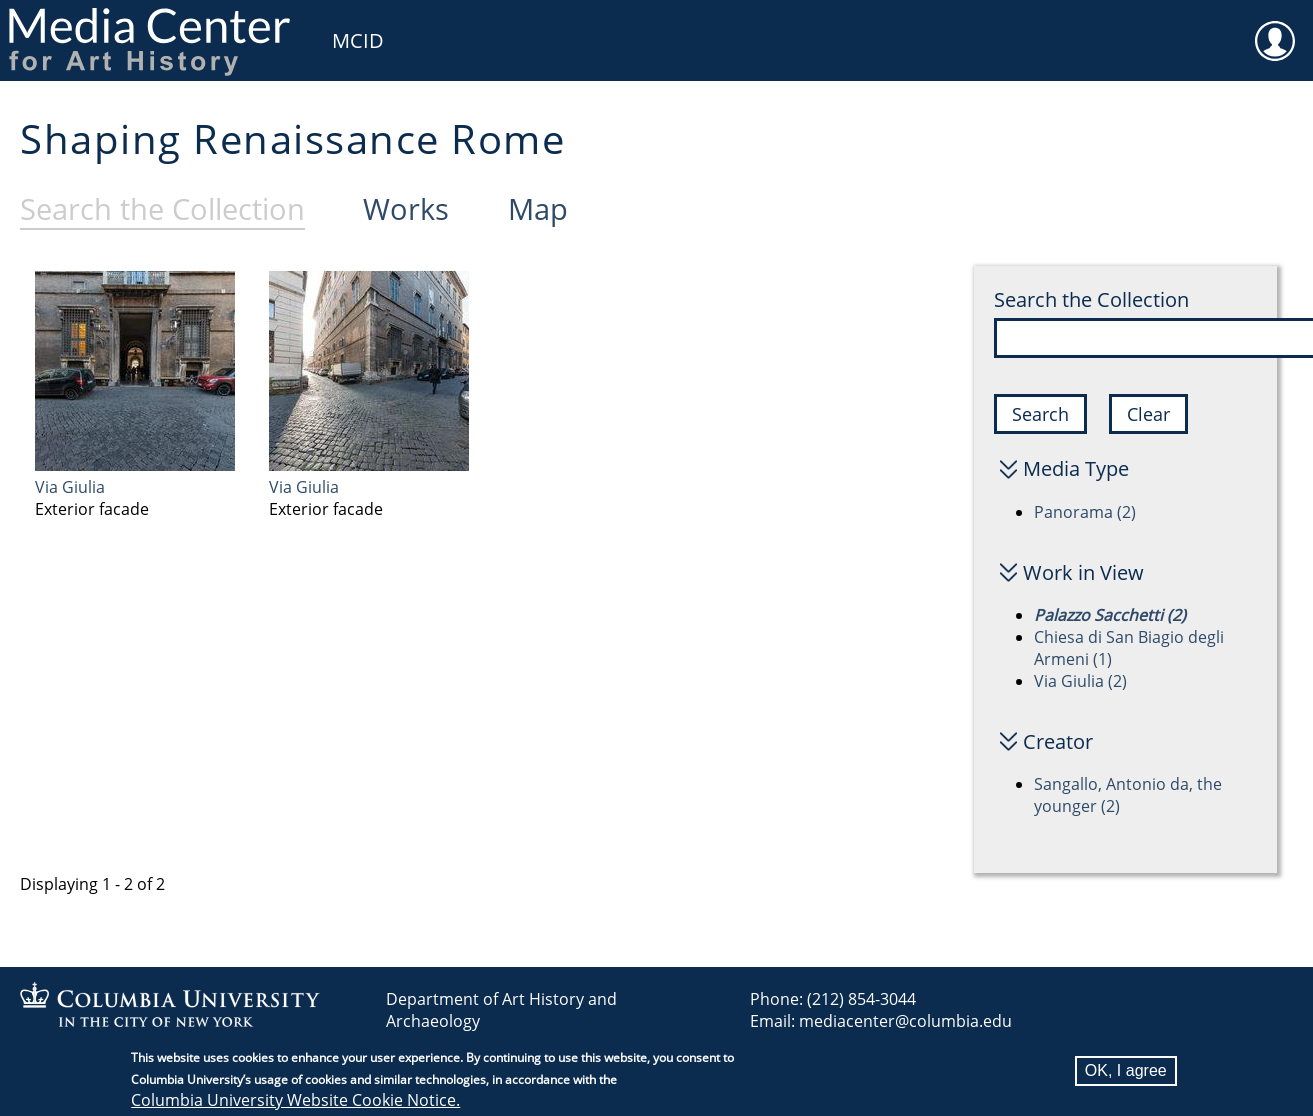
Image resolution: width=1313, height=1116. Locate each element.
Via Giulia (70, 487)
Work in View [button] (1083, 572)
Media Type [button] (1076, 468)
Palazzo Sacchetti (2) (1110, 615)
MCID (358, 40)
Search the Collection (1091, 299)
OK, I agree (1126, 1070)
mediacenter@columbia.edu (905, 1021)
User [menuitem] (1275, 28)
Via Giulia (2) (1080, 681)
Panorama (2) (1085, 512)
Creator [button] (1058, 741)
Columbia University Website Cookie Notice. (295, 1100)
